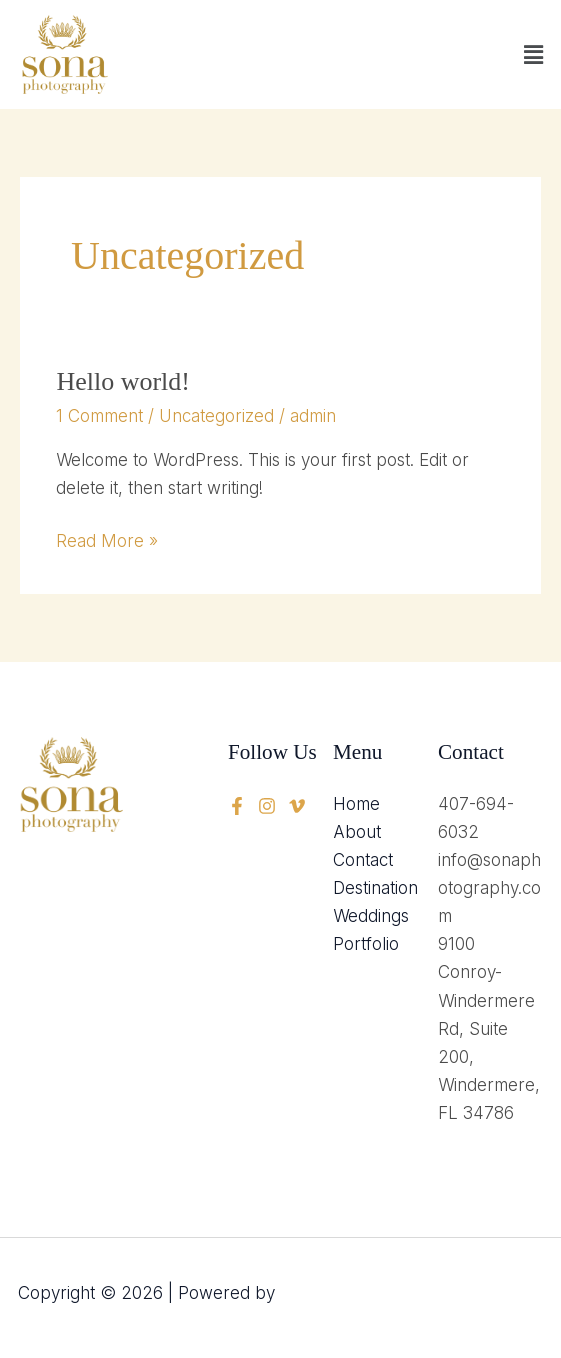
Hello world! (123, 381)
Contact (363, 860)
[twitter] (267, 806)
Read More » (107, 539)
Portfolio (366, 944)
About (357, 832)
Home (356, 804)
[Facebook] (237, 806)
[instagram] (297, 806)
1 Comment (99, 416)
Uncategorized (216, 416)
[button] (534, 54)
